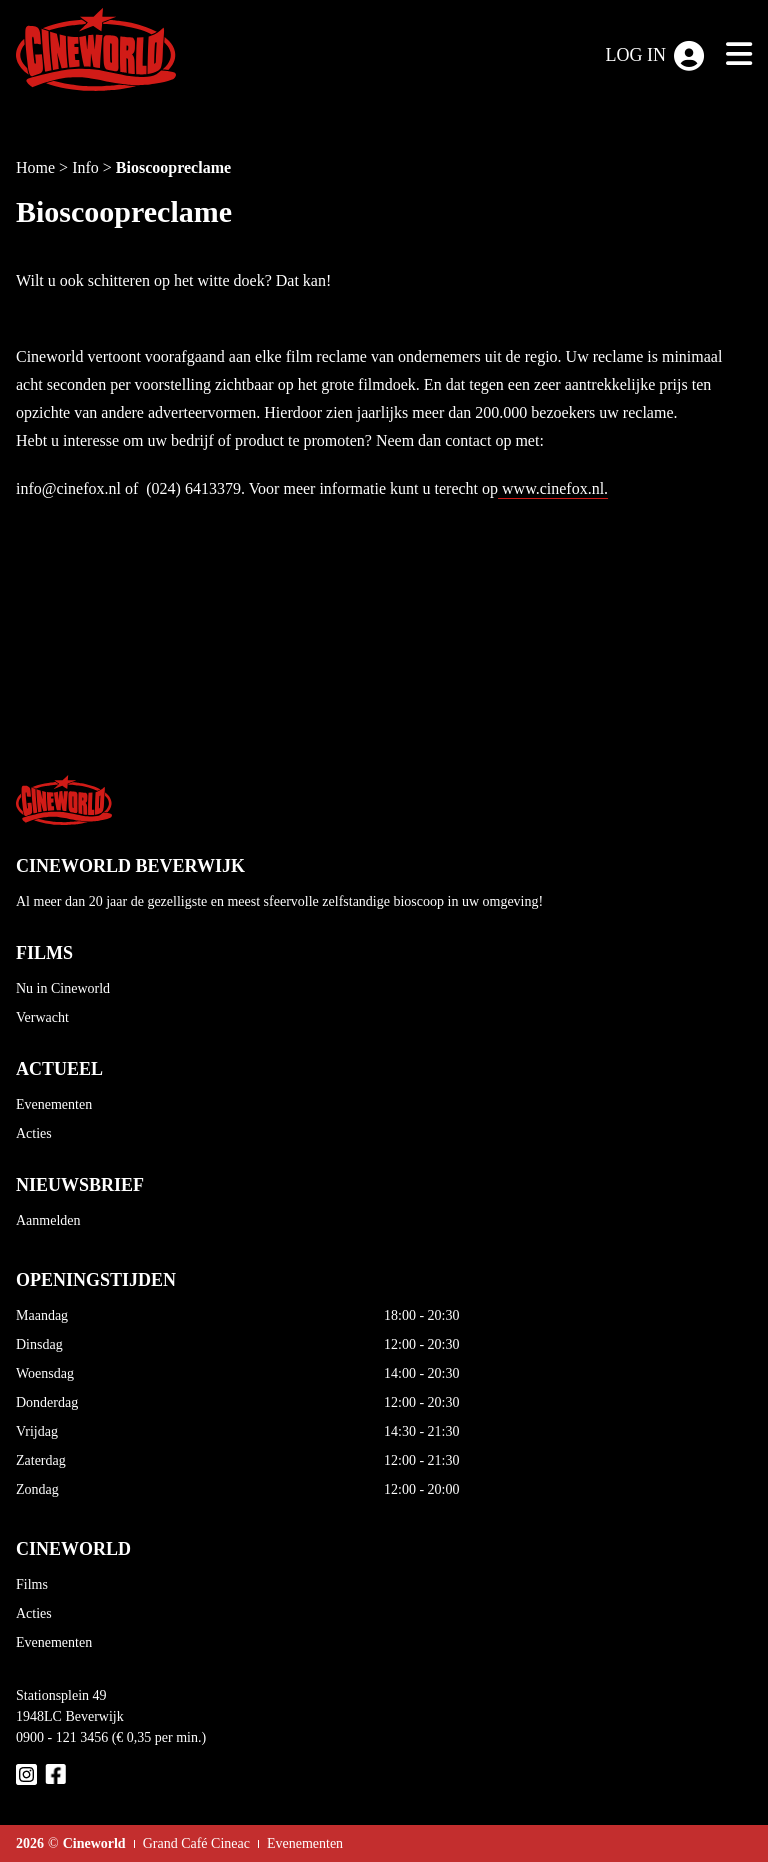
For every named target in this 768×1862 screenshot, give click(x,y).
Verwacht (42, 1017)
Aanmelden (48, 1220)
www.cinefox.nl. (553, 488)
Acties (34, 1133)
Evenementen (54, 1104)
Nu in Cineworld (63, 988)
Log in (655, 56)
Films (32, 1584)
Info (87, 167)
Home (37, 167)
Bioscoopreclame (173, 167)
